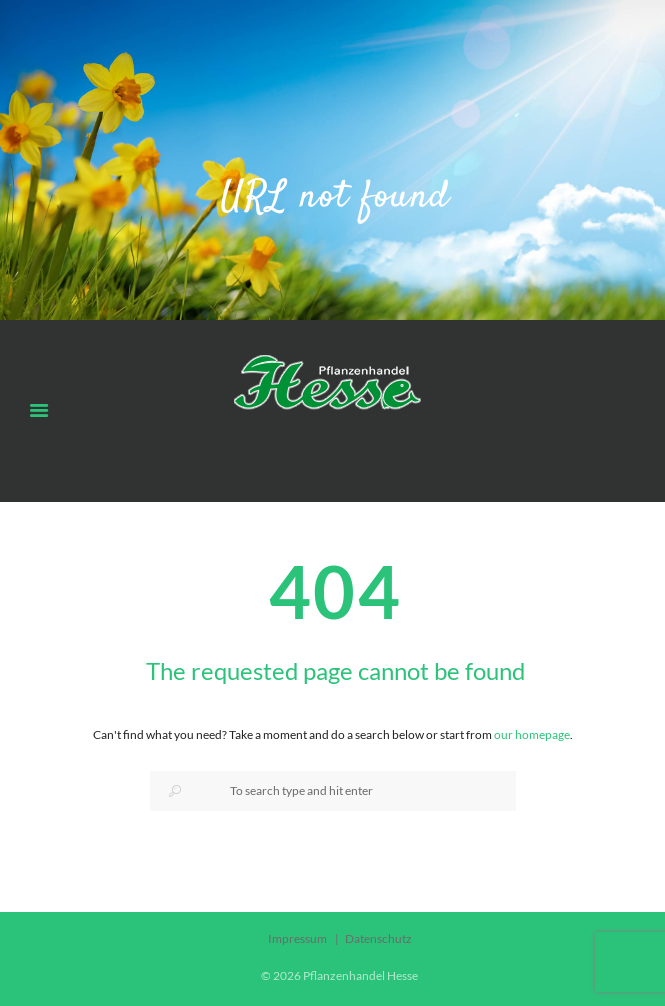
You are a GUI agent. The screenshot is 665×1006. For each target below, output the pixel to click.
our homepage (532, 734)
